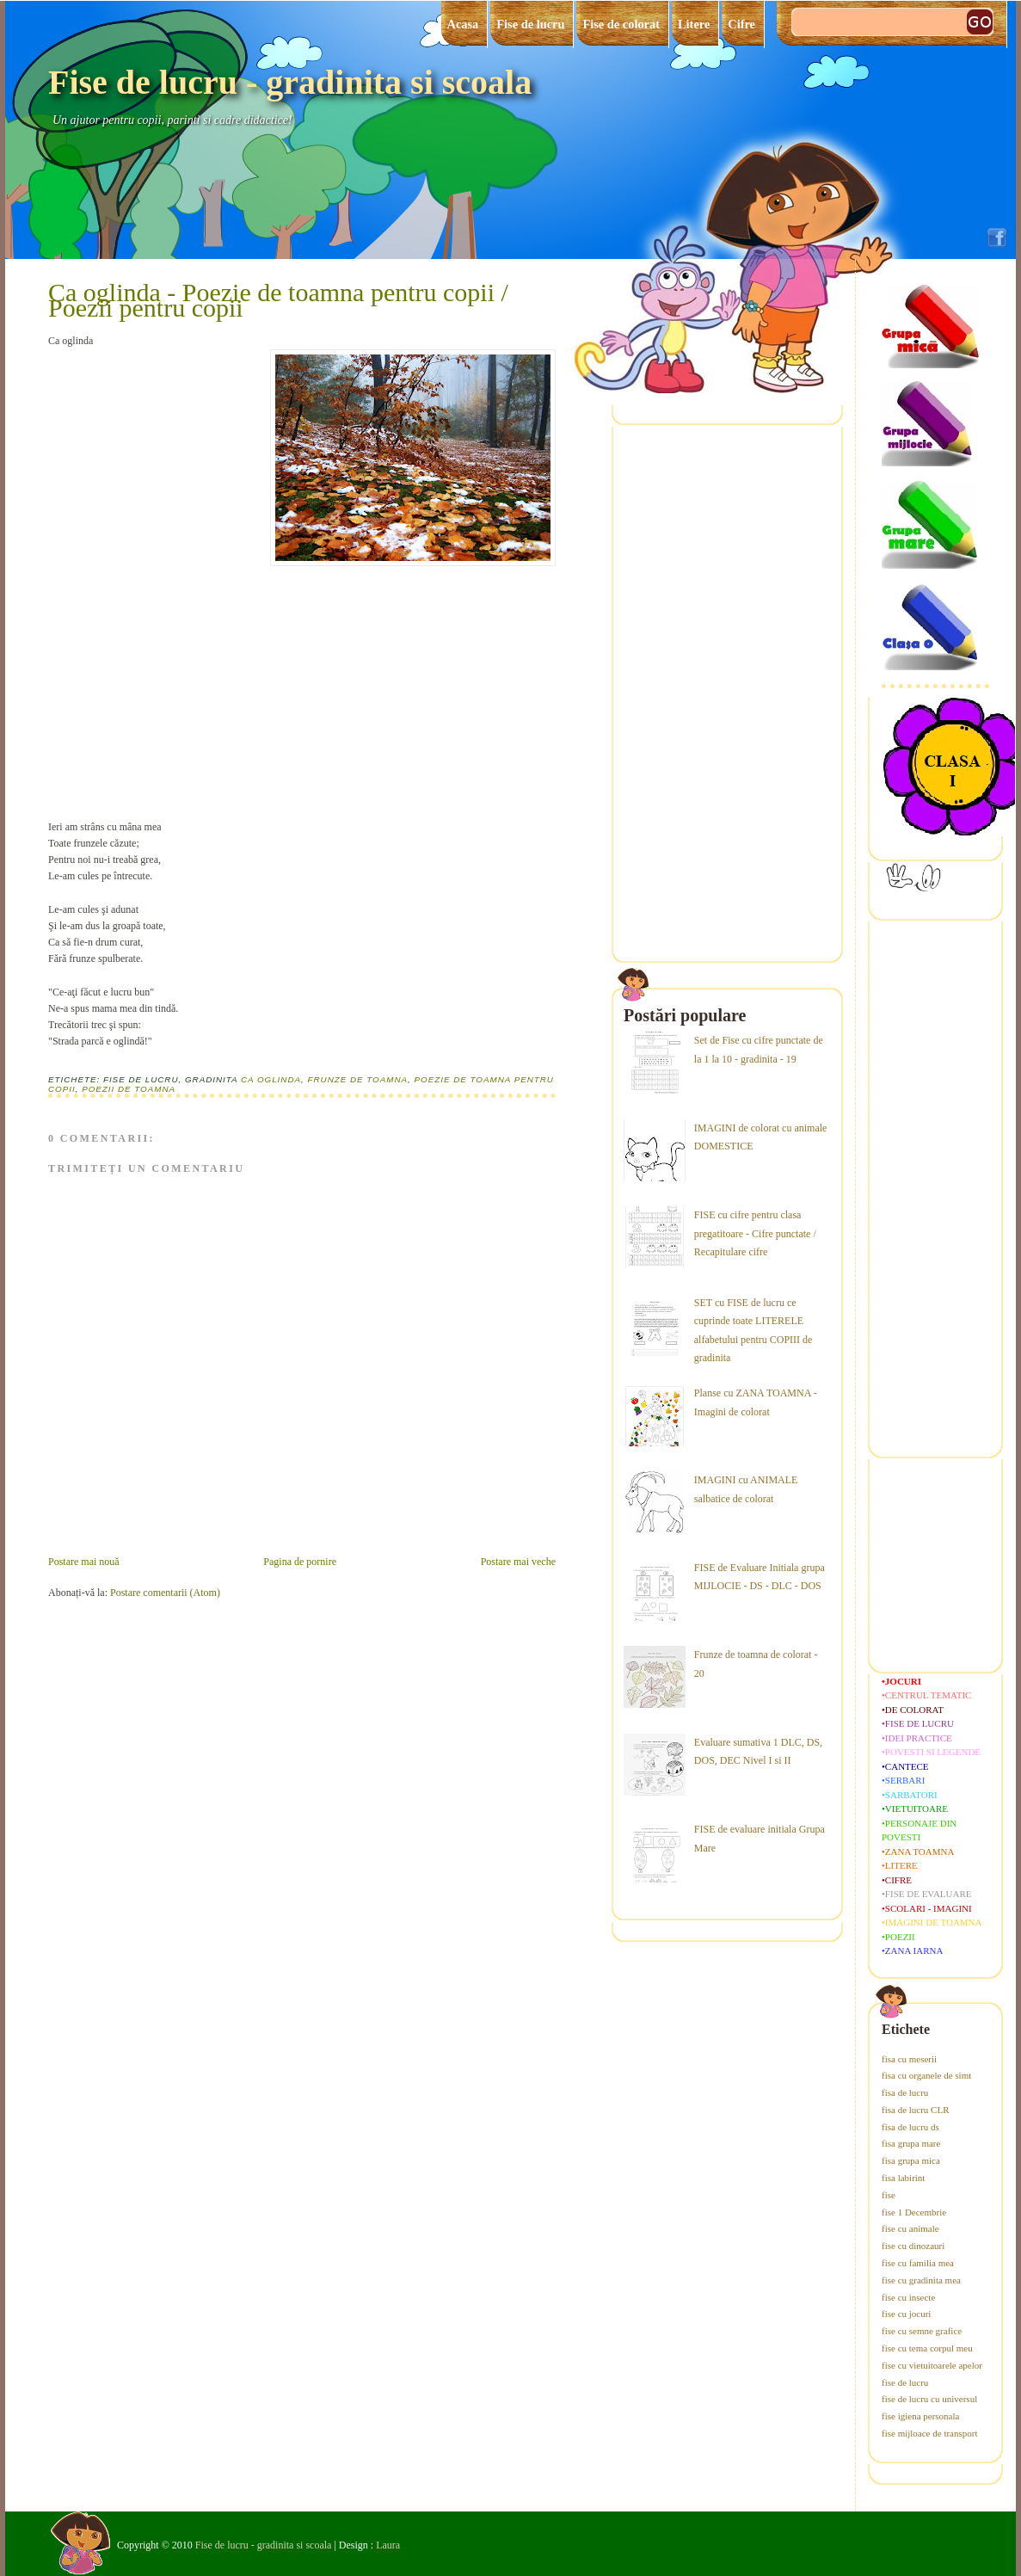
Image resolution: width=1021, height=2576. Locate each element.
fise (888, 2195)
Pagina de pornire (299, 1562)
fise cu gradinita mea (921, 2280)
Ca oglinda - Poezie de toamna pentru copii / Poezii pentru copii (278, 300)
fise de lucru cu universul (929, 2399)
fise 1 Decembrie (914, 2212)
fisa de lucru (905, 2092)
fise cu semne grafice (922, 2331)
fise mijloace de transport (930, 2433)
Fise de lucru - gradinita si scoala (290, 82)
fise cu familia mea (918, 2263)
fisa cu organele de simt (926, 2075)
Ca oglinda (271, 1079)
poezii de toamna (128, 1089)
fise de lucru (905, 2382)
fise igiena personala (920, 2416)
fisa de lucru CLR (916, 2110)
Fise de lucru (530, 24)
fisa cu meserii (909, 2059)
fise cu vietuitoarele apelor (932, 2365)
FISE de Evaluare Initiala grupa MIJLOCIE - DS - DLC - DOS (759, 1577)
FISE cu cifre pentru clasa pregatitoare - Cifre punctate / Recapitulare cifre (755, 1233)
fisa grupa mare (911, 2143)
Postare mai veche (518, 1562)
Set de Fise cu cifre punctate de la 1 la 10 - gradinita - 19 (758, 1049)
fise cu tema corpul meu (927, 2348)
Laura (388, 2545)
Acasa (463, 24)
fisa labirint (903, 2177)
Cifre (741, 24)
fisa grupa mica (911, 2160)
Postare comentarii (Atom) (165, 1593)
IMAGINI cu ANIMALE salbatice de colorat (746, 1489)
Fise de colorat (621, 24)
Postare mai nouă (84, 1562)
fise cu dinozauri (913, 2245)
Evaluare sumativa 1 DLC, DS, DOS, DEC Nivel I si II (758, 1751)
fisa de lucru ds (910, 2127)
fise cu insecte (908, 2297)
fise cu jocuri (906, 2313)
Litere (694, 24)
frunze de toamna (357, 1079)
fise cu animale (910, 2228)
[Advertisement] (177, 689)
